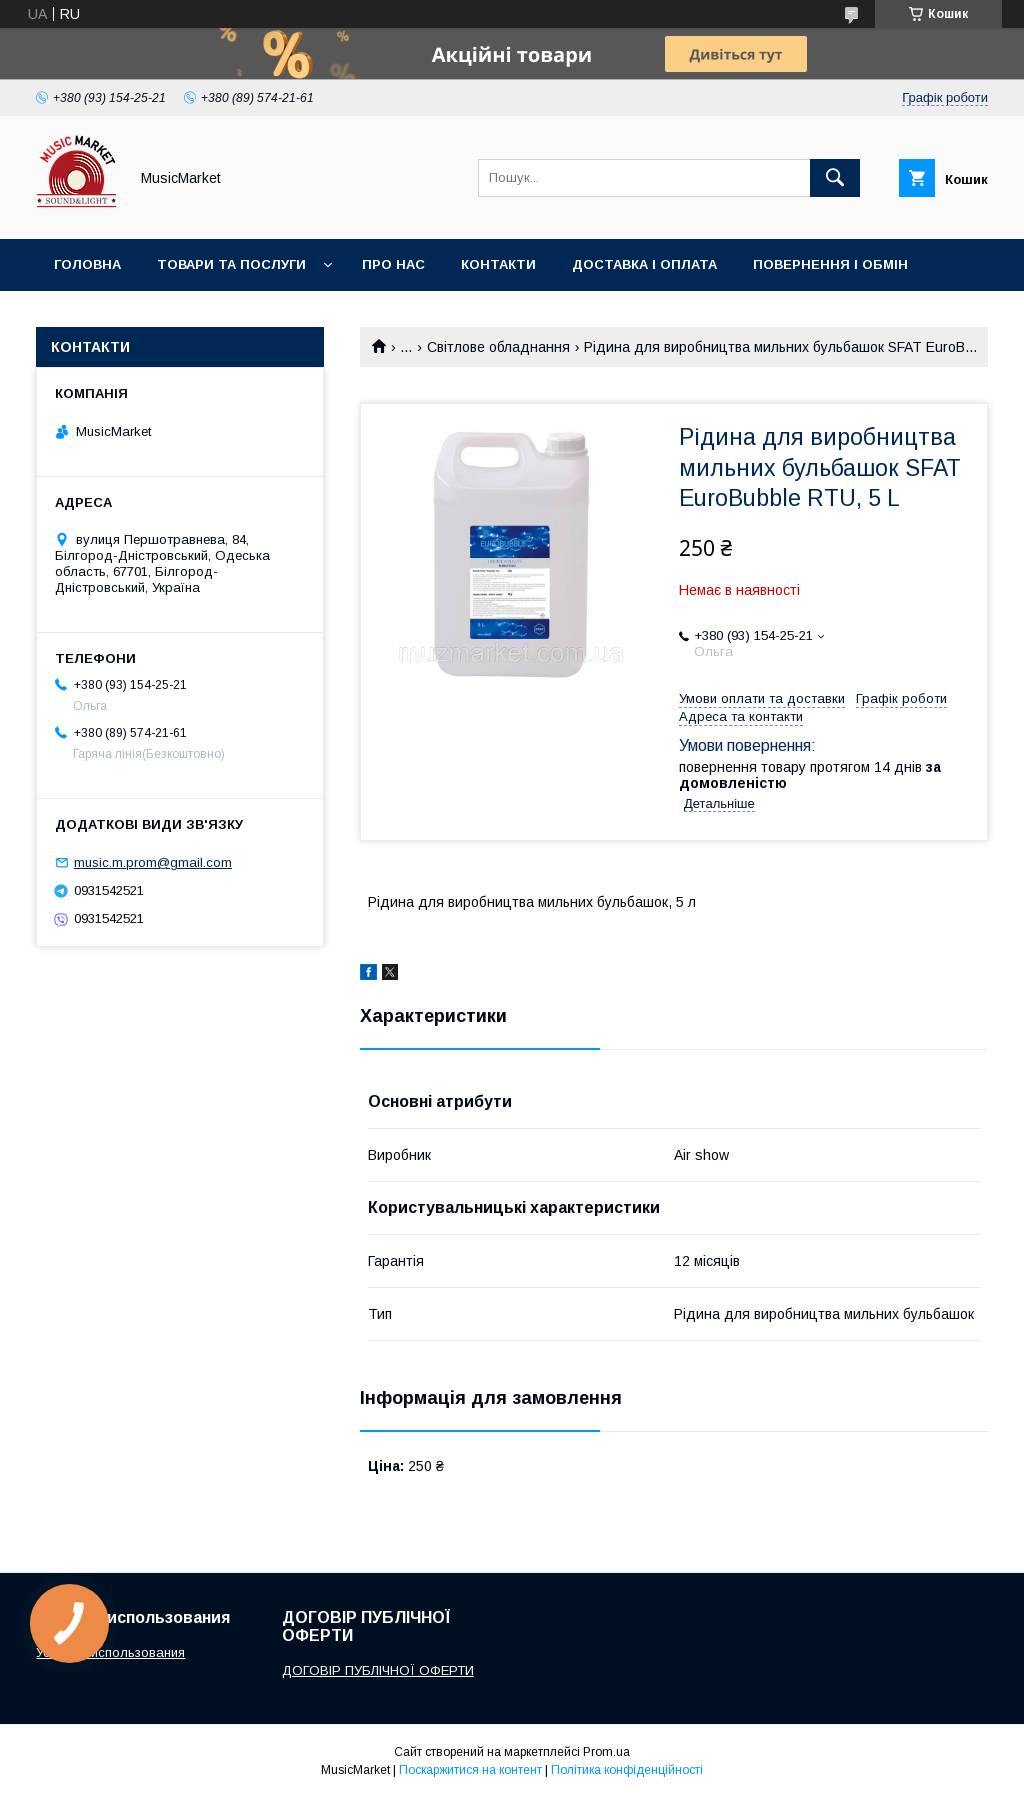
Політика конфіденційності (627, 1770)
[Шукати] (835, 178)
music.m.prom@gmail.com (153, 862)
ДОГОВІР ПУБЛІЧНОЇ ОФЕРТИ (378, 1670)
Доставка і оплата (644, 264)
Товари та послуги (231, 264)
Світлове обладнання (498, 347)
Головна (87, 264)
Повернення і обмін (830, 264)
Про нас (393, 264)
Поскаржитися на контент (470, 1770)
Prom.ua (606, 1752)
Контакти (498, 264)
